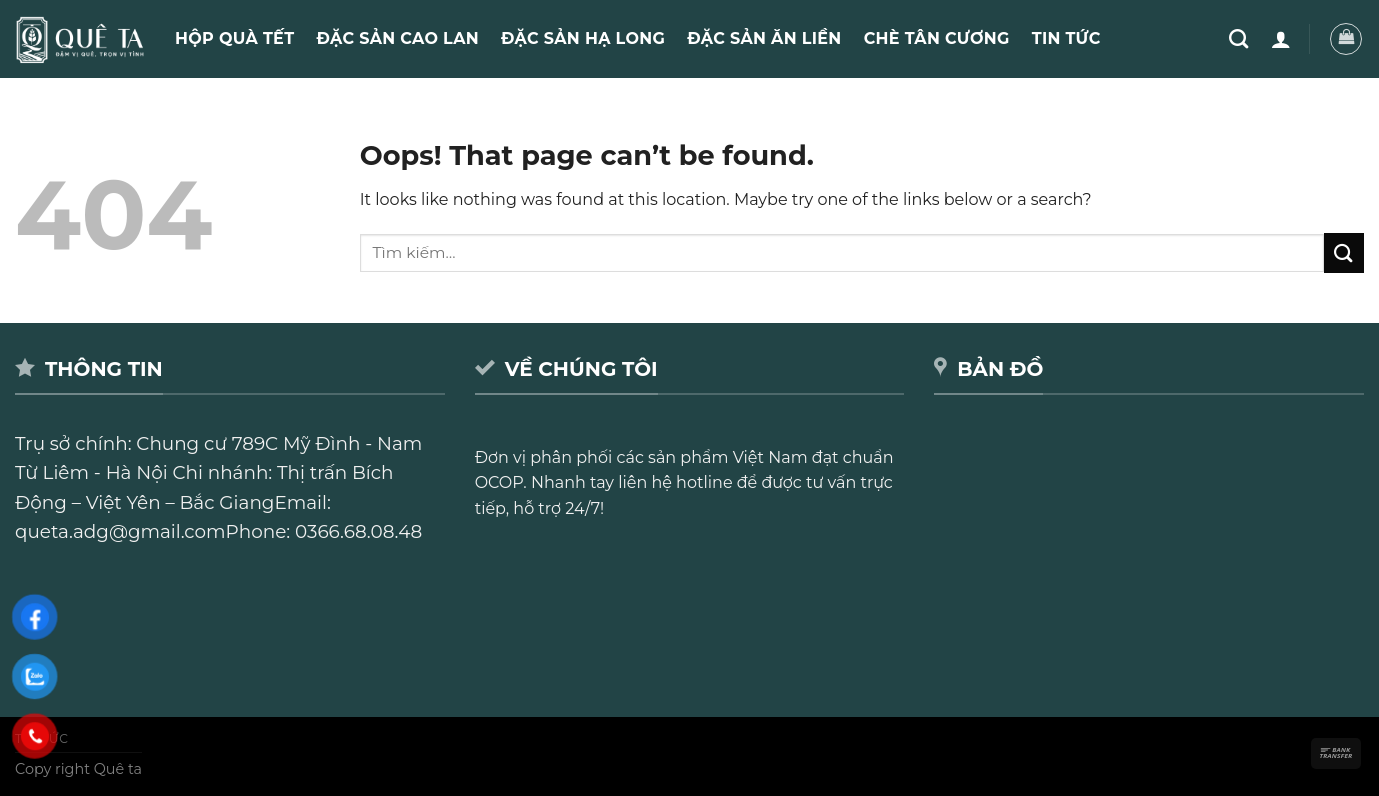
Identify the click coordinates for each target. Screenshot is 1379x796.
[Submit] (1344, 252)
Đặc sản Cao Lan (397, 38)
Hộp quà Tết (234, 38)
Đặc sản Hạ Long (583, 38)
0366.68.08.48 (358, 531)
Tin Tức (1066, 38)
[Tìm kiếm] (1238, 38)
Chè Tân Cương (937, 38)
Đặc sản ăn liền (764, 38)
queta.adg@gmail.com (120, 531)
